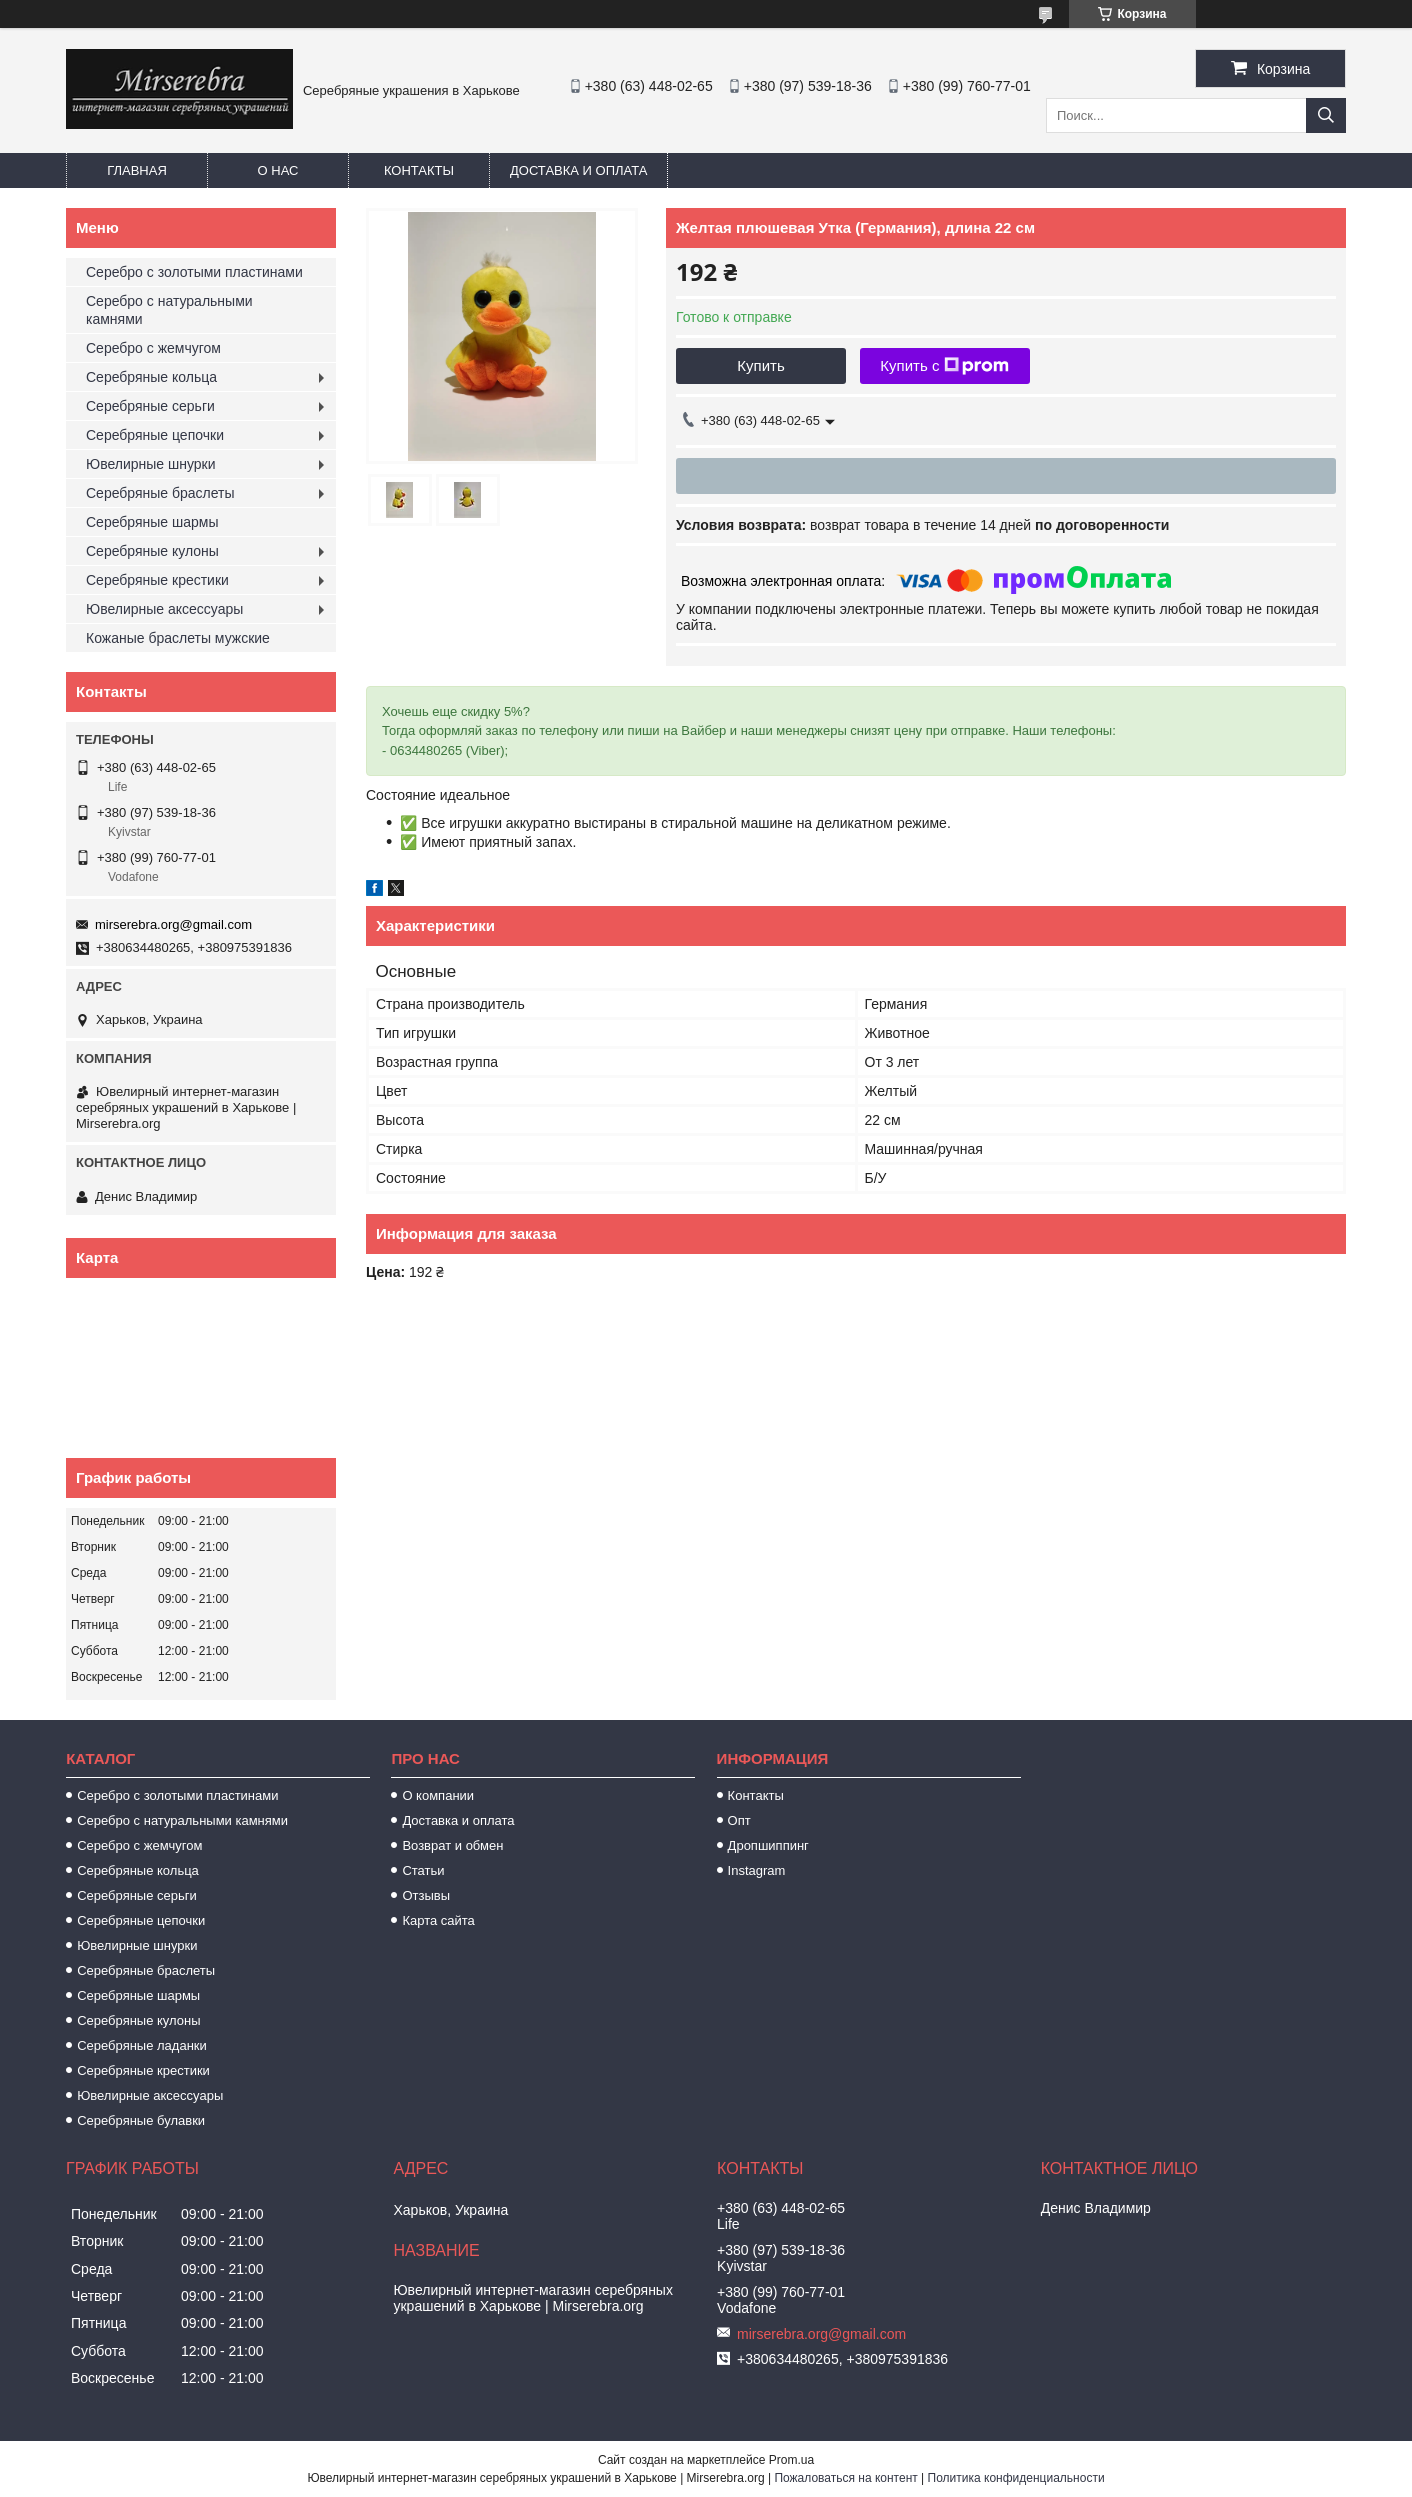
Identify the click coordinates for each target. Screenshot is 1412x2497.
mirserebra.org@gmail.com (173, 924)
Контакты (419, 170)
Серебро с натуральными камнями (169, 310)
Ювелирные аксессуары (164, 609)
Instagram (757, 1870)
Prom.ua (791, 2460)
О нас (278, 170)
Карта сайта (438, 1920)
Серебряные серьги (150, 406)
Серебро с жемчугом (153, 348)
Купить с (944, 366)
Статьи (423, 1870)
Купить (760, 365)
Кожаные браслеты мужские (178, 638)
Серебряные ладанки (142, 2045)
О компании (438, 1795)
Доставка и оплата (578, 170)
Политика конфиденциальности (1016, 2478)
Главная (137, 170)
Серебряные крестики (157, 580)
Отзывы (426, 1895)
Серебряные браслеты (160, 493)
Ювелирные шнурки (151, 464)
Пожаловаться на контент (845, 2478)
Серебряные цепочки (155, 435)
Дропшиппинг (768, 1845)
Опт (739, 1820)
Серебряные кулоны (152, 551)
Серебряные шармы (152, 522)
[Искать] (1326, 115)
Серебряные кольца (151, 377)
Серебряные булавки (141, 2120)
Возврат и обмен (452, 1845)
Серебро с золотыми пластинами (194, 272)
